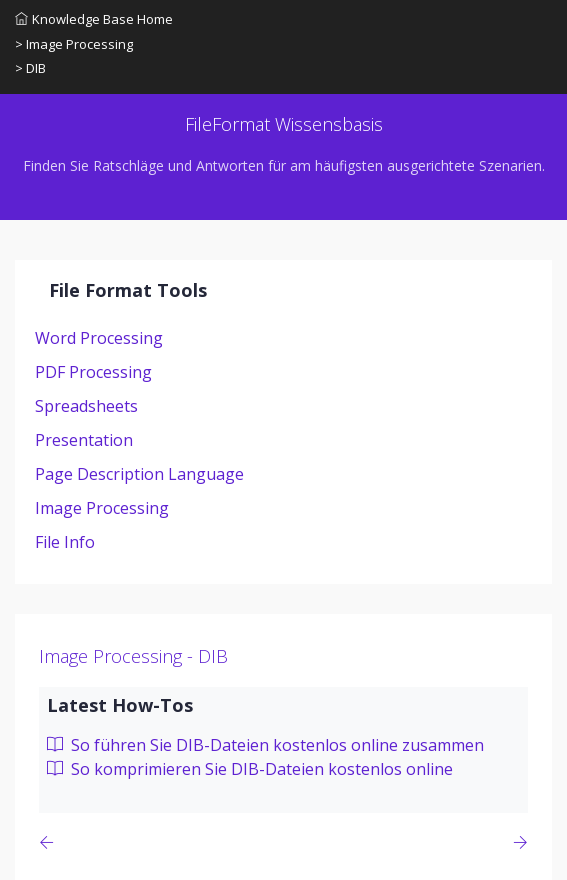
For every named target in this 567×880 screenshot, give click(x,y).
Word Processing (99, 338)
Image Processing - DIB (133, 656)
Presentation (84, 440)
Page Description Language (139, 474)
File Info (65, 542)
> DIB (30, 68)
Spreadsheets (86, 406)
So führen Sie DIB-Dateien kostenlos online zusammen (265, 745)
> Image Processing (74, 44)
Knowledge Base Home (94, 19)
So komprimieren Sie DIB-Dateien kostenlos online (250, 769)
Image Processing (102, 508)
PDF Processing (93, 372)
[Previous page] (50, 842)
